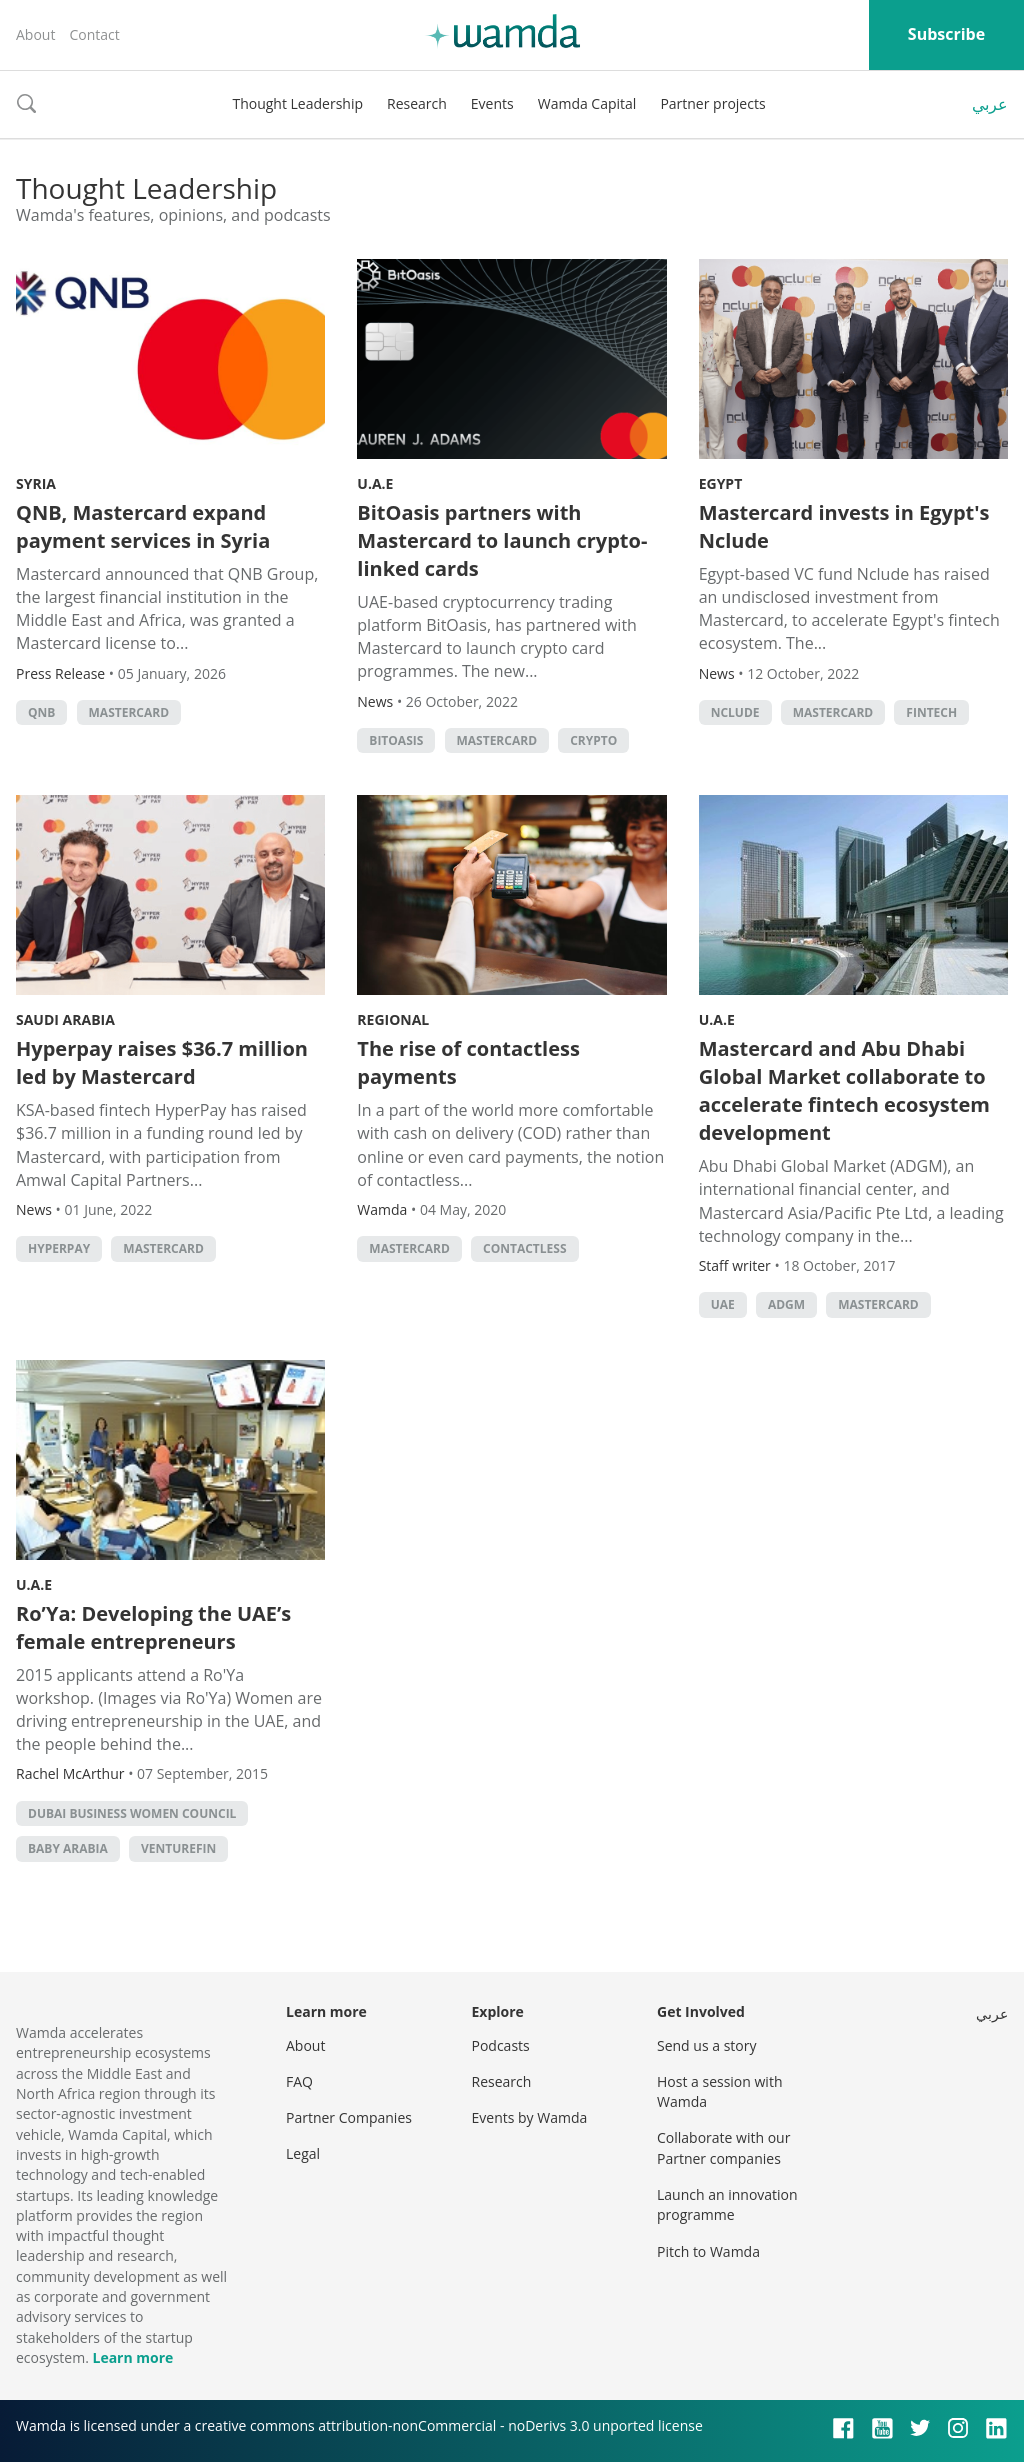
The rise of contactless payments (468, 1062)
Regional (393, 1019)
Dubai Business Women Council (132, 1813)
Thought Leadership (297, 103)
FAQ (299, 2081)
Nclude (735, 712)
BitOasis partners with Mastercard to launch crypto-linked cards (502, 540)
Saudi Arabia (65, 1019)
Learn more (132, 2357)
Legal (303, 2153)
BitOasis (396, 740)
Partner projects (712, 103)
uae (723, 1304)
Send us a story (706, 2045)
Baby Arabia (68, 1848)
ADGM (786, 1304)
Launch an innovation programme (727, 2204)
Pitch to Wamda (708, 2251)
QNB (41, 712)
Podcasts (501, 2045)
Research (417, 103)
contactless (525, 1248)
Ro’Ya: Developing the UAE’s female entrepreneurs (153, 1627)
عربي (990, 104)
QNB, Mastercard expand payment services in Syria (143, 526)
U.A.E (375, 483)
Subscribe (946, 34)
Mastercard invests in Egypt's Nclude (844, 526)
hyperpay (59, 1248)
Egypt (721, 483)
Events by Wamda (530, 2117)
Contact (94, 34)
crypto (593, 740)
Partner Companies (349, 2117)
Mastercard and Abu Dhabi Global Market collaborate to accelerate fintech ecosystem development (844, 1090)
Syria (36, 483)
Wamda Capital (587, 103)
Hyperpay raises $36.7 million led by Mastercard (162, 1062)
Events (492, 103)
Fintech (931, 712)
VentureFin (178, 1848)
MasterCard (129, 712)
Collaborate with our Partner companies (723, 2147)
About (35, 34)
